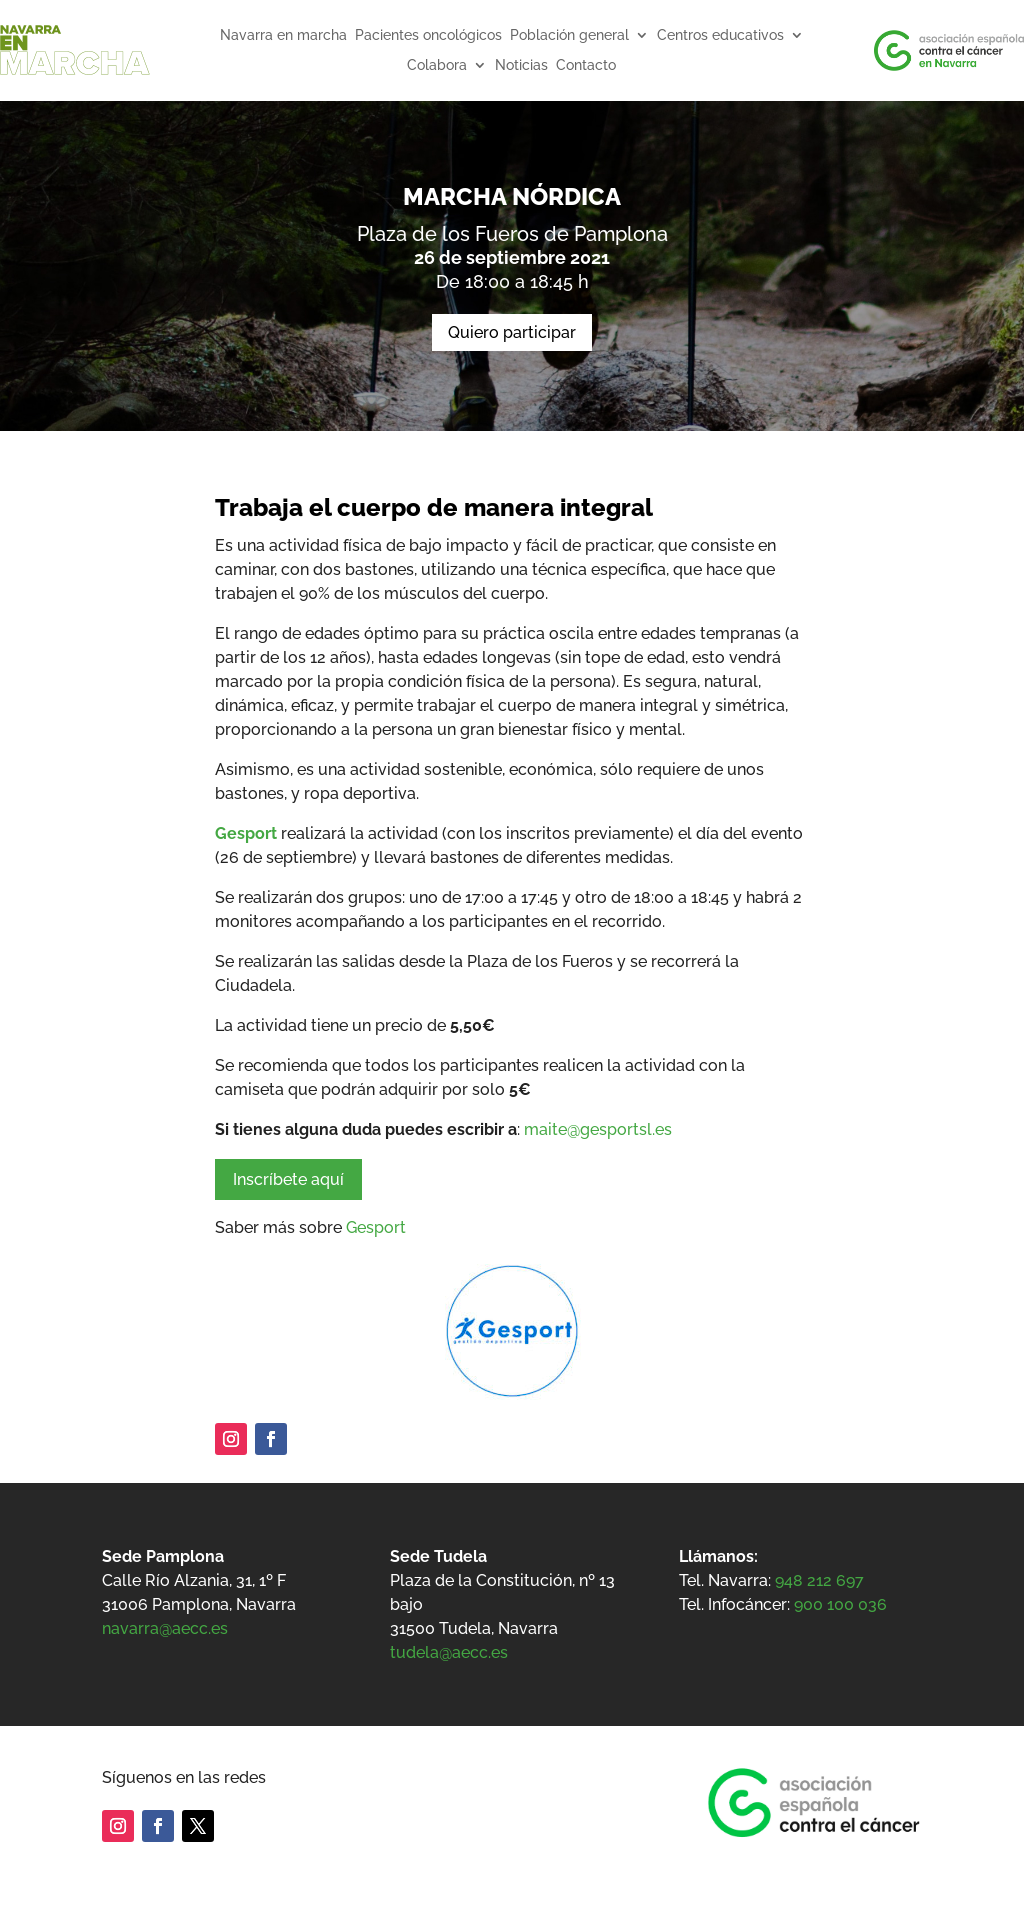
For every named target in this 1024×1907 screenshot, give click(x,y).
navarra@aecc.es (165, 1628)
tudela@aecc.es (449, 1652)
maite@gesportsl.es (600, 1129)
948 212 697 (819, 1580)
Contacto (586, 65)
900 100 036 (840, 1604)
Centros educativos (720, 35)
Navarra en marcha (283, 35)
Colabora (437, 65)
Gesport (246, 833)
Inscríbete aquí (288, 1179)
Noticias (521, 65)
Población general (569, 35)
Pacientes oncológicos (428, 35)
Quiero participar (512, 332)
